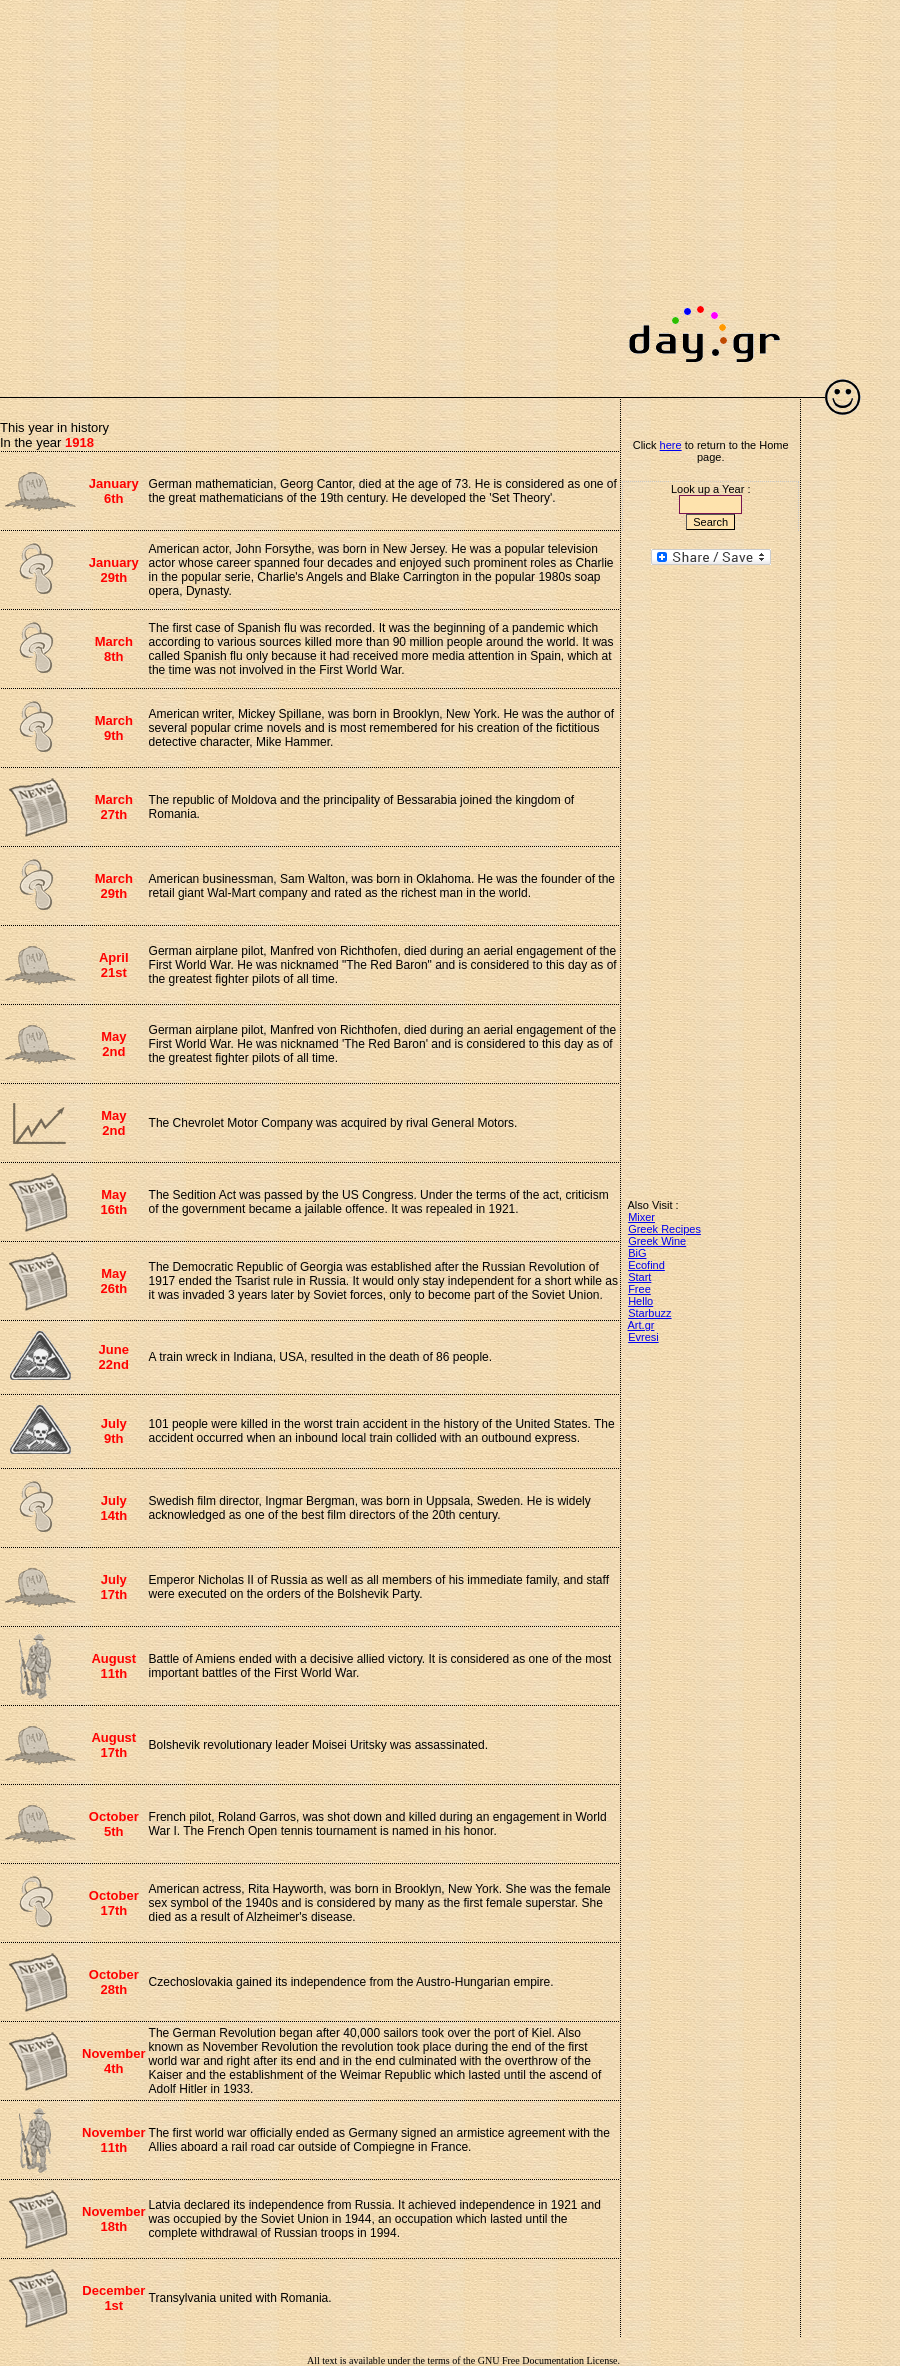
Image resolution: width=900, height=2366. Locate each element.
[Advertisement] (187, 187)
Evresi (643, 1337)
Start (639, 1277)
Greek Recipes (664, 1229)
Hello (640, 1301)
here (671, 445)
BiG (637, 1253)
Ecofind (646, 1265)
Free (639, 1289)
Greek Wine (657, 1241)
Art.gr (641, 1325)
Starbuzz (649, 1313)
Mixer (641, 1217)
